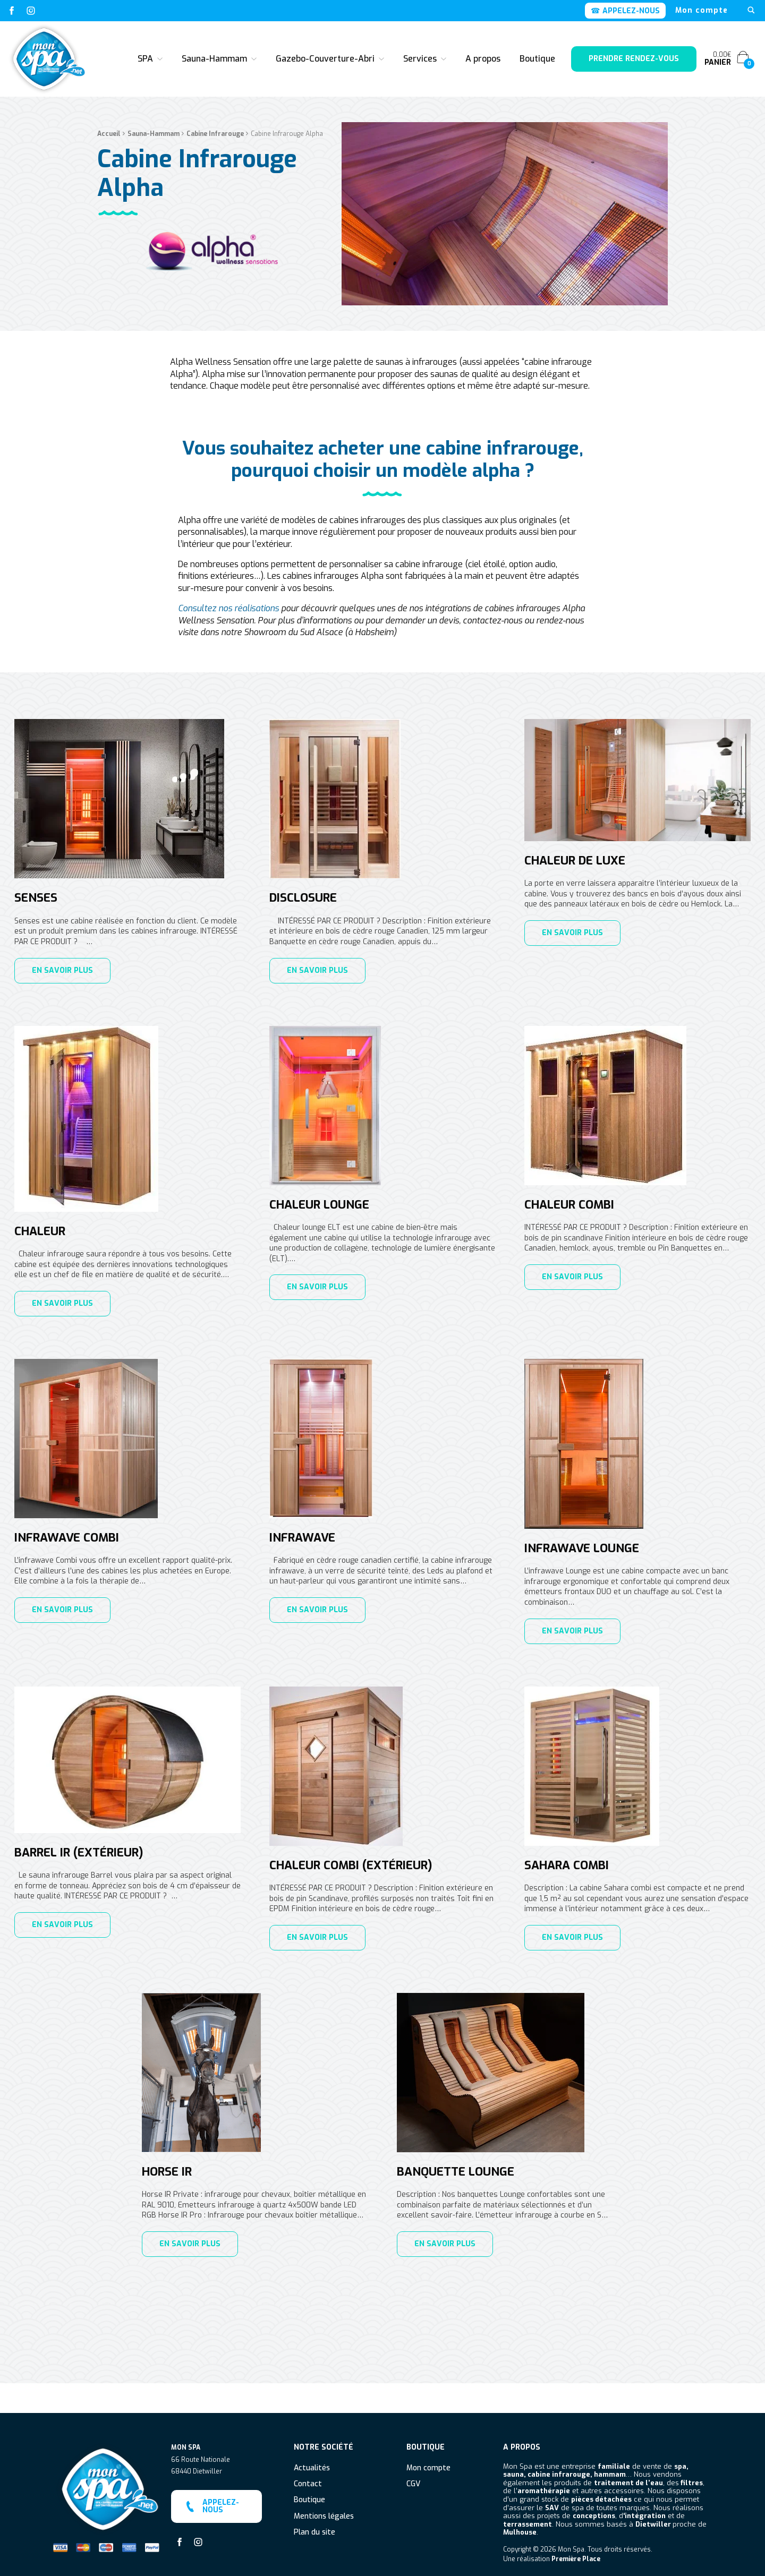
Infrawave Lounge (581, 1548)
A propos (482, 58)
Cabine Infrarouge (215, 146)
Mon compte (701, 10)
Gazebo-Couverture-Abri (325, 58)
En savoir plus (62, 970)
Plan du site (314, 2502)
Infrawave (302, 1537)
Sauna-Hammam (214, 58)
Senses (35, 898)
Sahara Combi (566, 1865)
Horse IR (167, 2171)
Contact (308, 2454)
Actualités (312, 2438)
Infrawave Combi (66, 1537)
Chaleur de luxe (574, 860)
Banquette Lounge (455, 2171)
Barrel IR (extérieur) (78, 1852)
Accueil (109, 146)
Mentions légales (324, 2486)
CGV (413, 2454)
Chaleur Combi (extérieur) (350, 1865)
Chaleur (39, 1231)
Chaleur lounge (319, 1204)
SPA (145, 58)
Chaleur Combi (569, 1204)
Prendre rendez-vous (634, 59)
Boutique (537, 58)
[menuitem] (701, 10)
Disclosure (303, 898)
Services (420, 58)
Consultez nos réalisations (228, 608)
